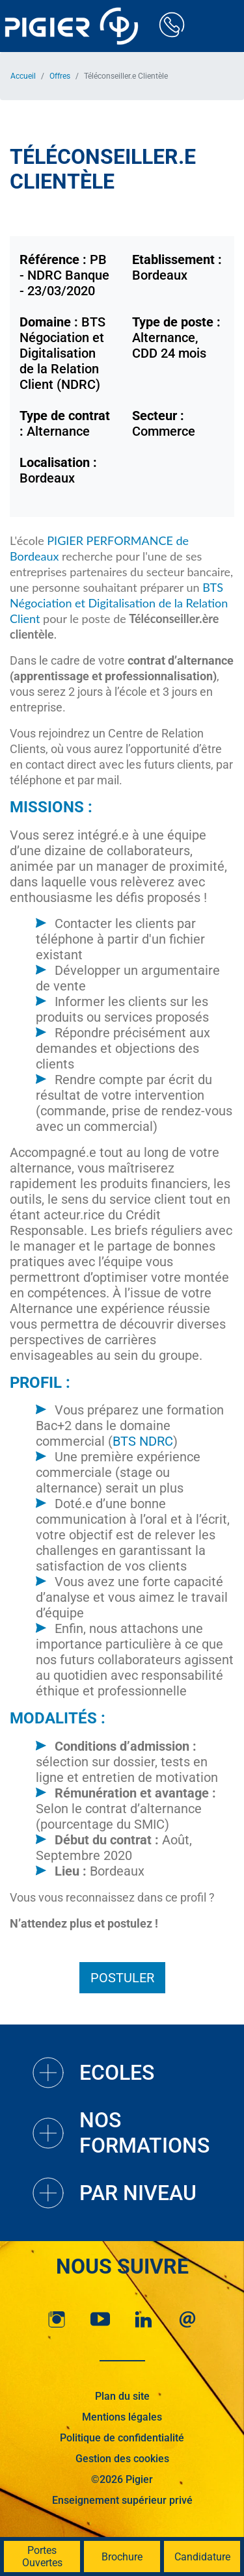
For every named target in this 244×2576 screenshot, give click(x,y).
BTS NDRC (143, 1441)
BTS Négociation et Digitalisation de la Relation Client (119, 603)
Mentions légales (122, 2417)
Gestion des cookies (122, 2458)
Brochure (122, 2557)
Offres (59, 76)
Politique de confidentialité (122, 2438)
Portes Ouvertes (42, 2556)
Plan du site (122, 2396)
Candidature (202, 2557)
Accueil (23, 76)
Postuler (122, 1977)
